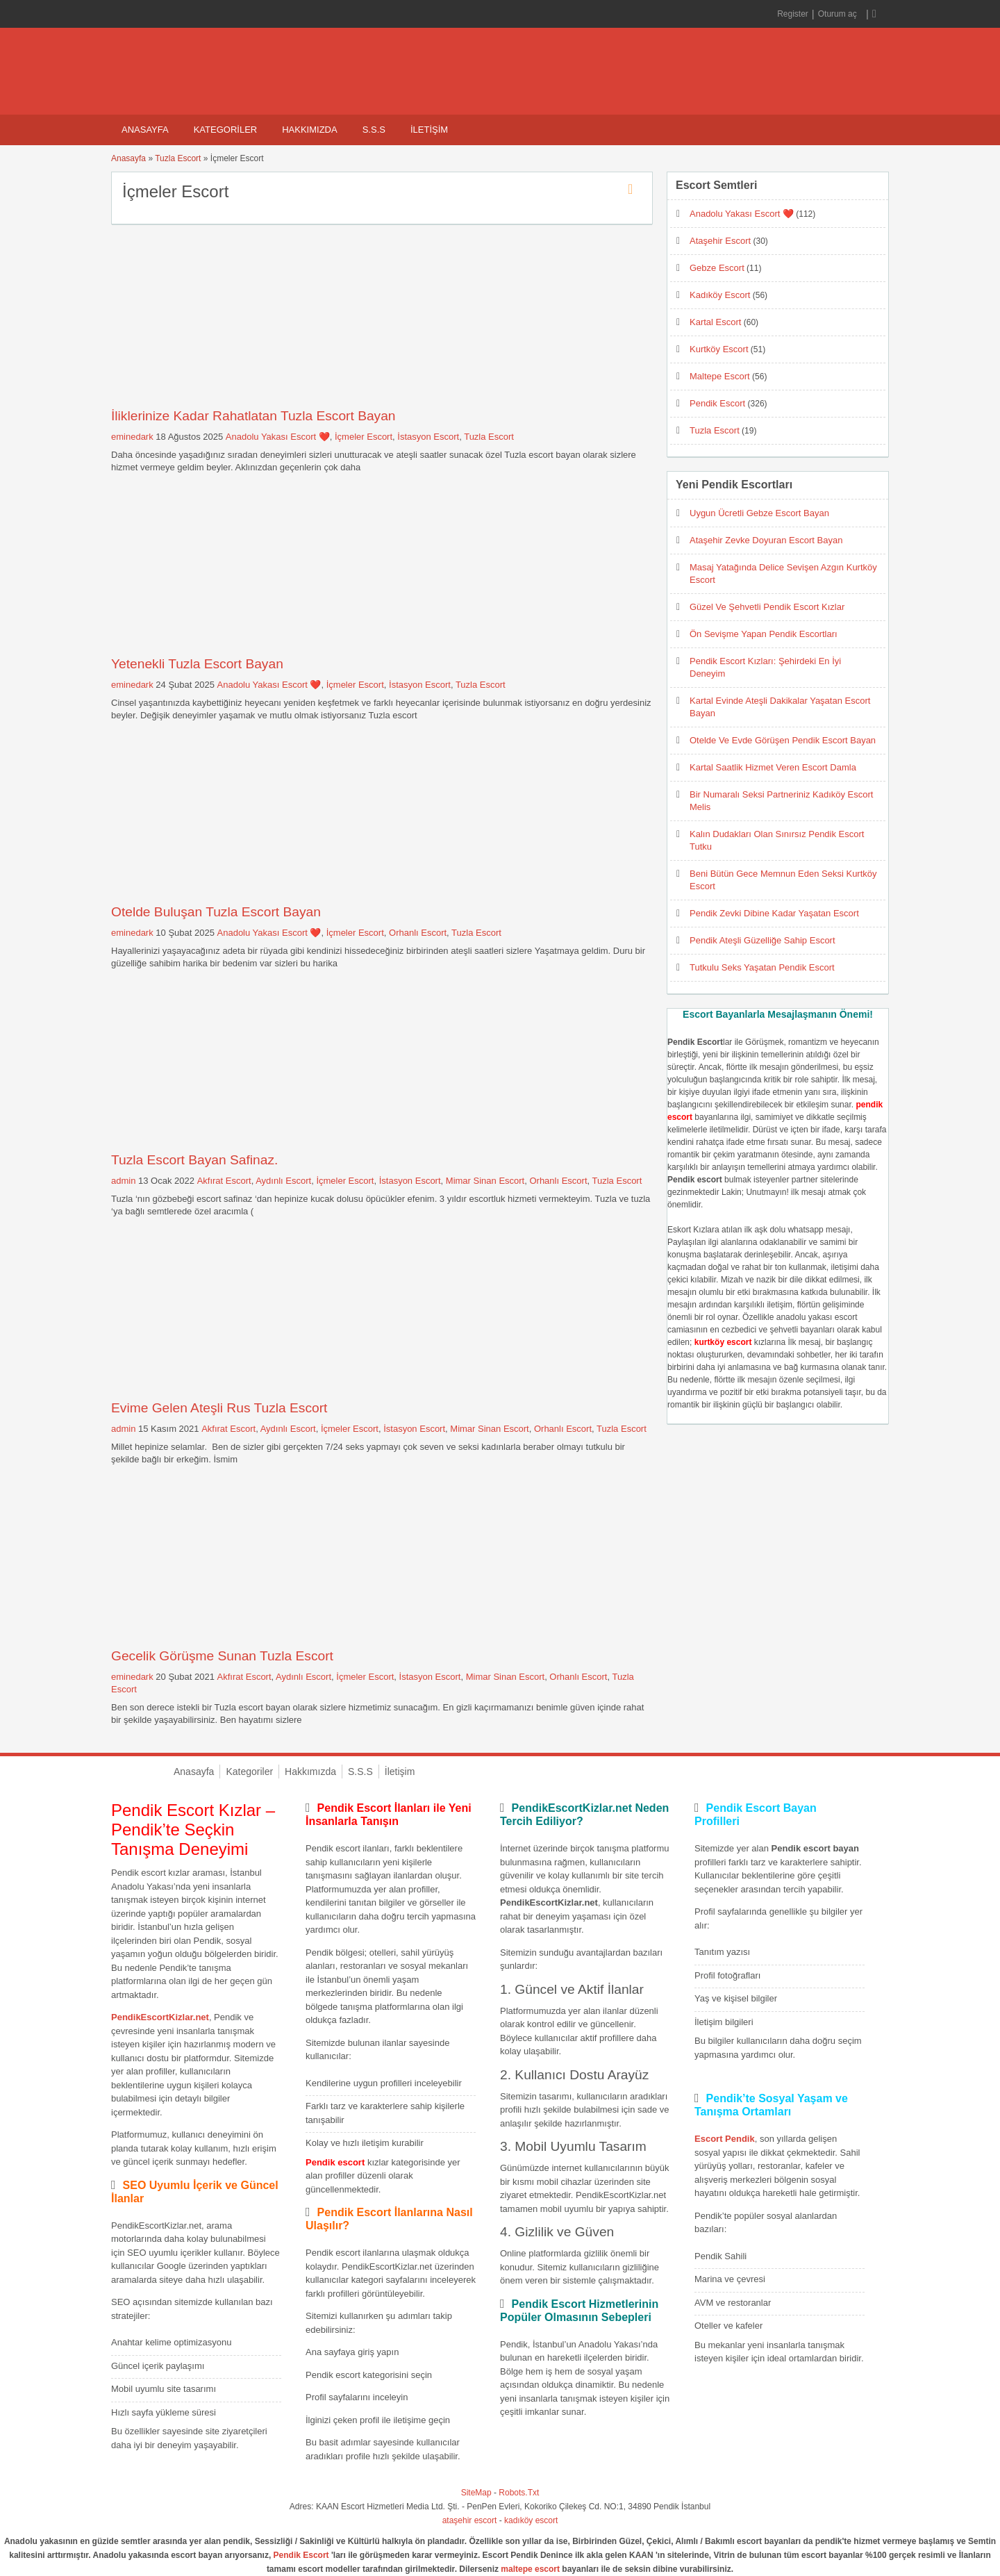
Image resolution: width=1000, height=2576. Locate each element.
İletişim (429, 129)
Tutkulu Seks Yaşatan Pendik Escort (762, 967)
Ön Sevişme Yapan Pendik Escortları (764, 634)
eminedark (132, 436)
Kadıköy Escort (720, 295)
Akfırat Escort (224, 1180)
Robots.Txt (519, 2492)
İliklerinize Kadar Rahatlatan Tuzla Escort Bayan (253, 415)
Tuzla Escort (178, 158)
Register (792, 14)
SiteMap (476, 2492)
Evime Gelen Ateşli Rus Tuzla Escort (219, 1408)
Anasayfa (145, 129)
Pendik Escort (717, 403)
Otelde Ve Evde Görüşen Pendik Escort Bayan (783, 740)
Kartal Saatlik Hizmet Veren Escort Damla (773, 767)
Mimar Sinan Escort (485, 1180)
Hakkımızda (309, 129)
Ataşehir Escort (720, 241)
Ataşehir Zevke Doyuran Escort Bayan (766, 540)
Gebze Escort (717, 268)
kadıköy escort (531, 2520)
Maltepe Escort (720, 376)
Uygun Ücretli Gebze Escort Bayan (759, 513)
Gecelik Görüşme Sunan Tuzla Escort (222, 1656)
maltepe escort (530, 2569)
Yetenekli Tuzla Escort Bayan (197, 664)
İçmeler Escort (363, 436)
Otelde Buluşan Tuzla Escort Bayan (216, 912)
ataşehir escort (469, 2520)
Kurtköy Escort (719, 349)
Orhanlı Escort (418, 932)
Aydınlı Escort (283, 1180)
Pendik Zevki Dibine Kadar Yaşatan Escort (774, 913)
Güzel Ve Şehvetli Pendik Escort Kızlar (767, 607)
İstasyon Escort (428, 436)
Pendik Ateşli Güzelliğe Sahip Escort (762, 940)
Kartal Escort (715, 322)
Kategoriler (226, 129)
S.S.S (373, 129)
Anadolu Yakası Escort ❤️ (278, 436)
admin (123, 1180)
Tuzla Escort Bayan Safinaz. (194, 1160)
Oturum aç (838, 14)
